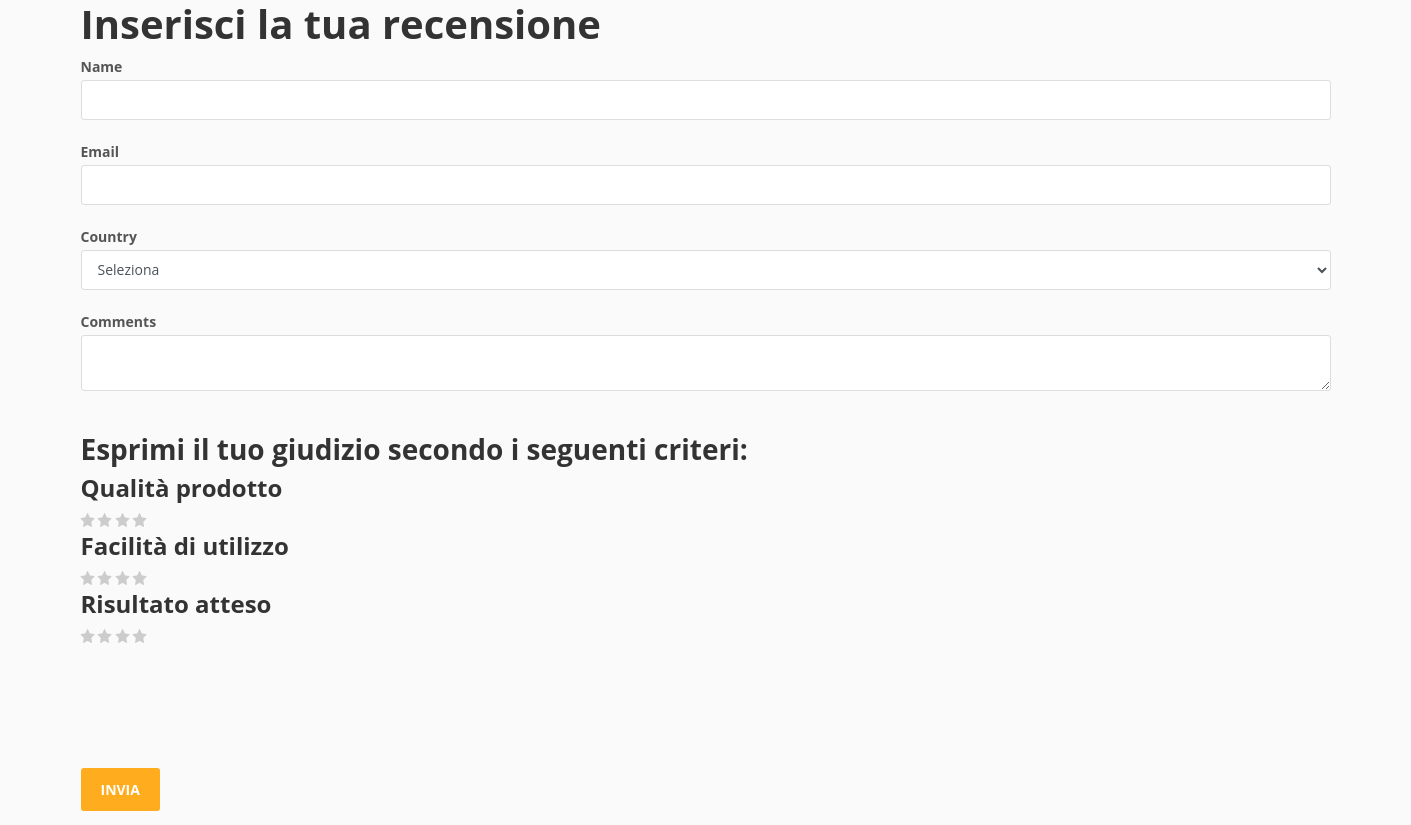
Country (109, 236)
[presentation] (233, 708)
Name (102, 66)
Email (100, 151)
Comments (119, 321)
